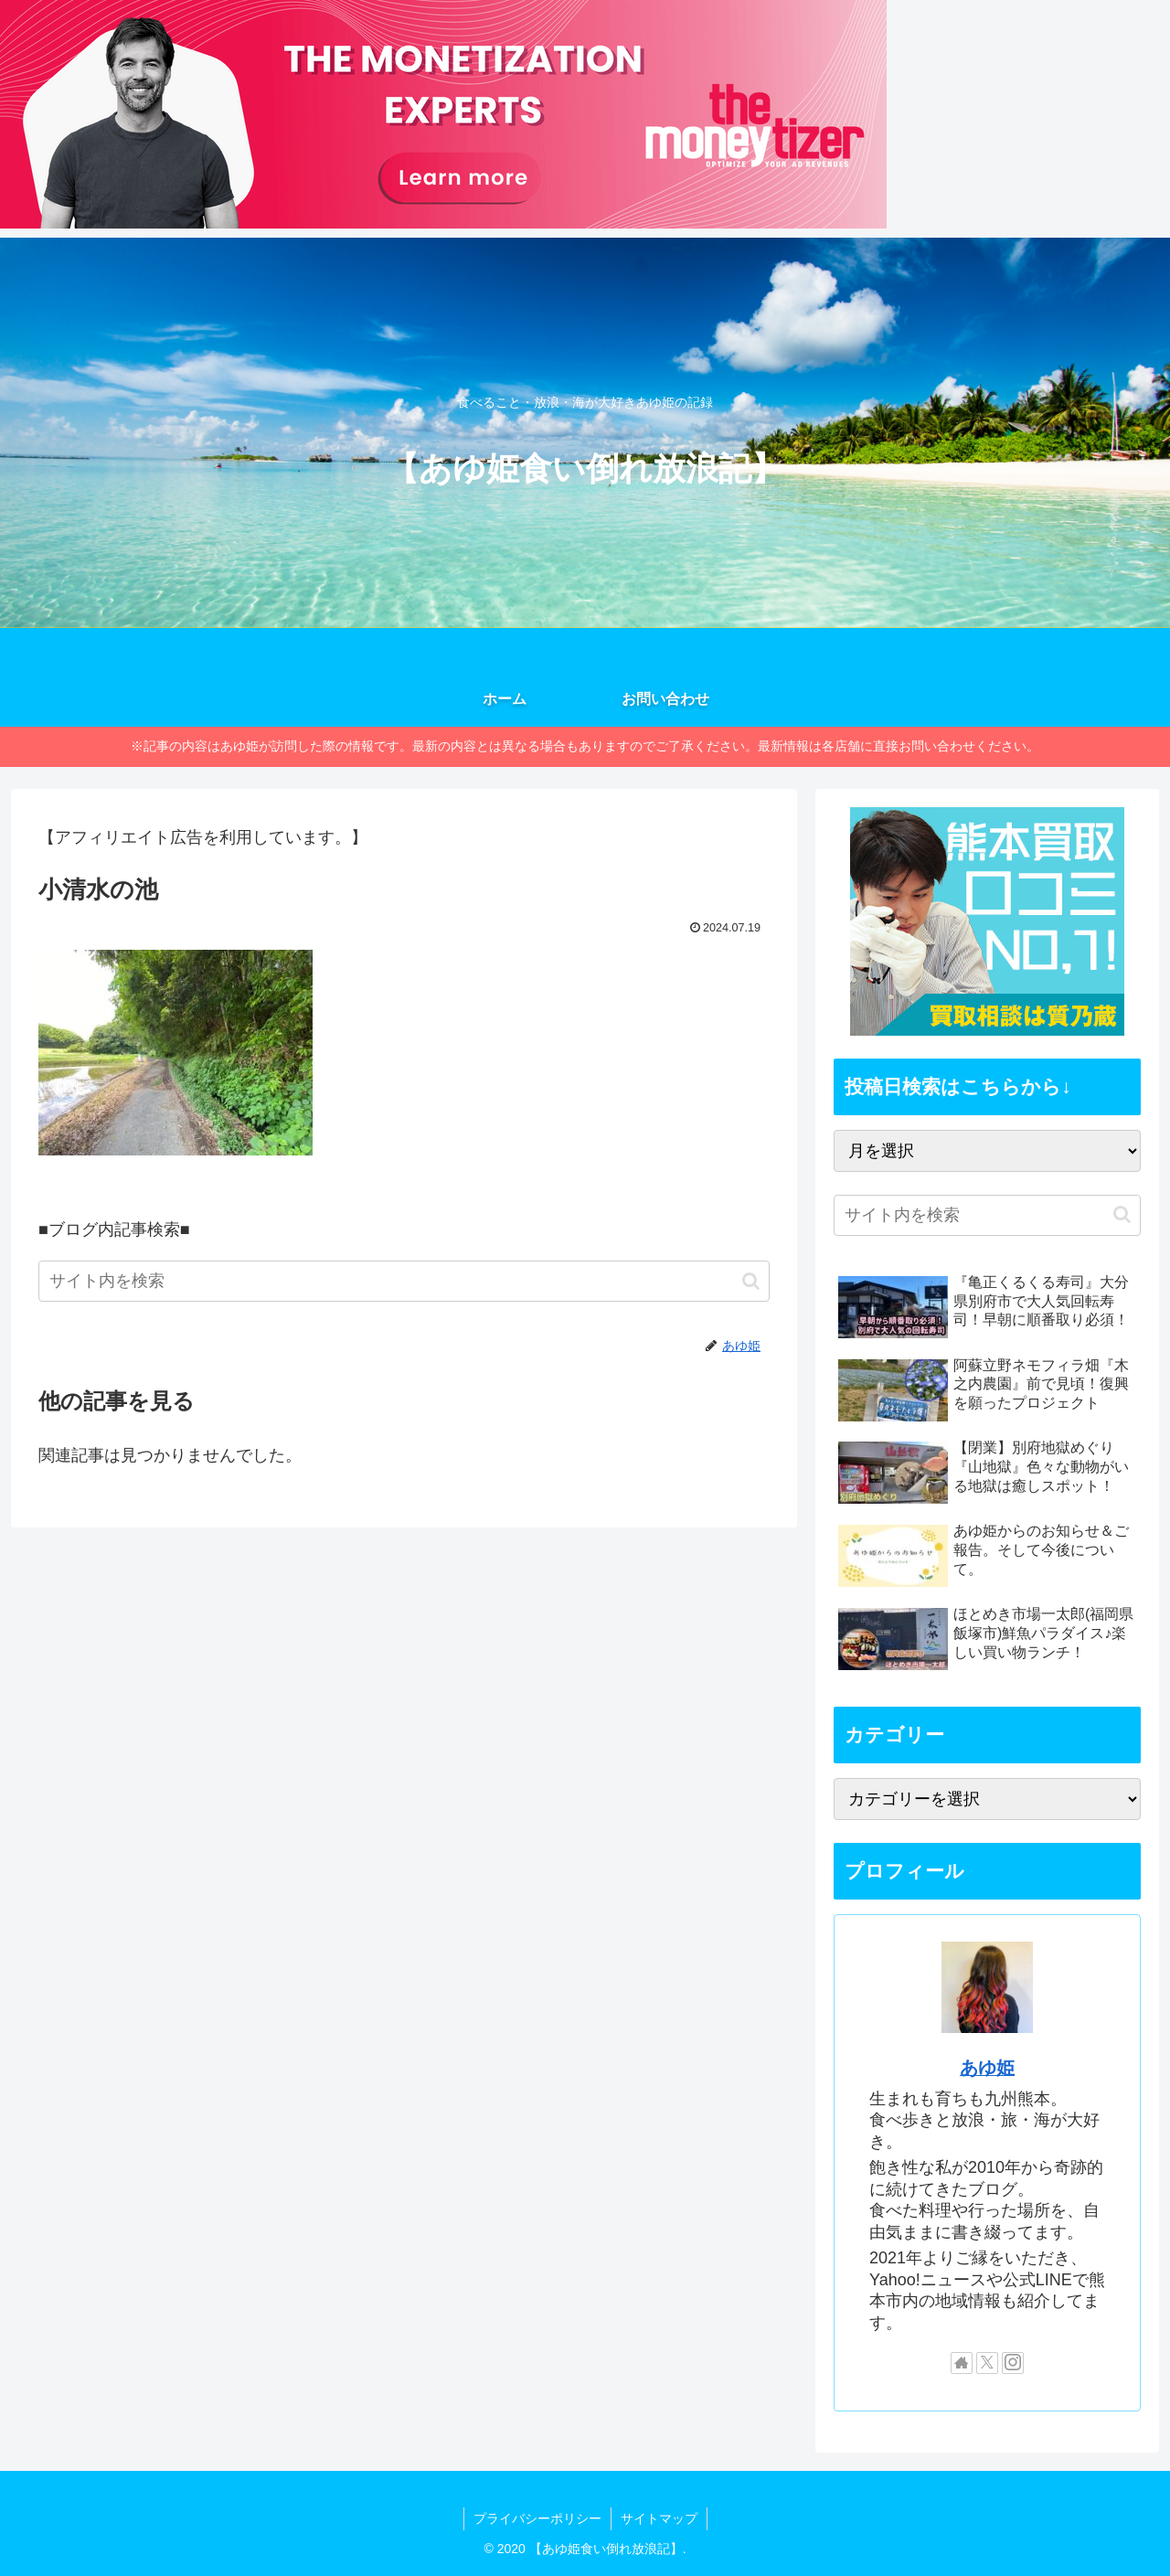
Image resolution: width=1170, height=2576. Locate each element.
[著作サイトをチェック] (962, 2363)
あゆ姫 (987, 2068)
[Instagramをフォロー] (1013, 2363)
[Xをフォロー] (987, 2363)
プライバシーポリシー (537, 2518)
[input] (404, 1281)
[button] (751, 1281)
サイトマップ (659, 2518)
